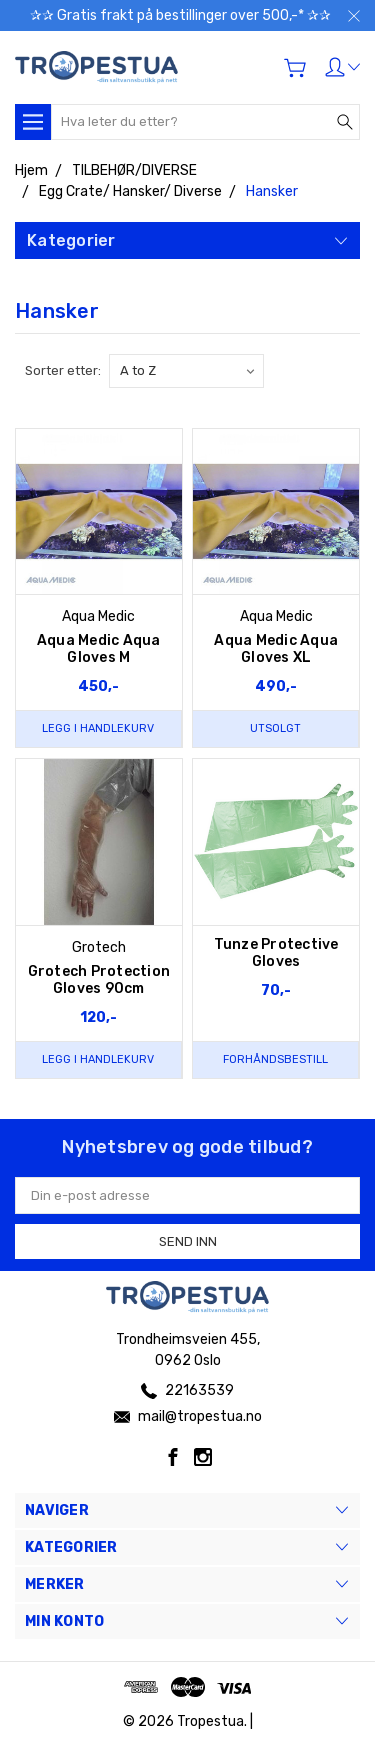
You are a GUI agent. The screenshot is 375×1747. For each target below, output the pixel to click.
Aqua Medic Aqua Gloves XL (276, 649)
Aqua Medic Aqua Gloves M (99, 649)
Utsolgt (275, 728)
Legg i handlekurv (98, 728)
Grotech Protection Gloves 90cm (99, 980)
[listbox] (186, 371)
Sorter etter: (63, 370)
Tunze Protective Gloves (276, 953)
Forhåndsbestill (275, 1059)
